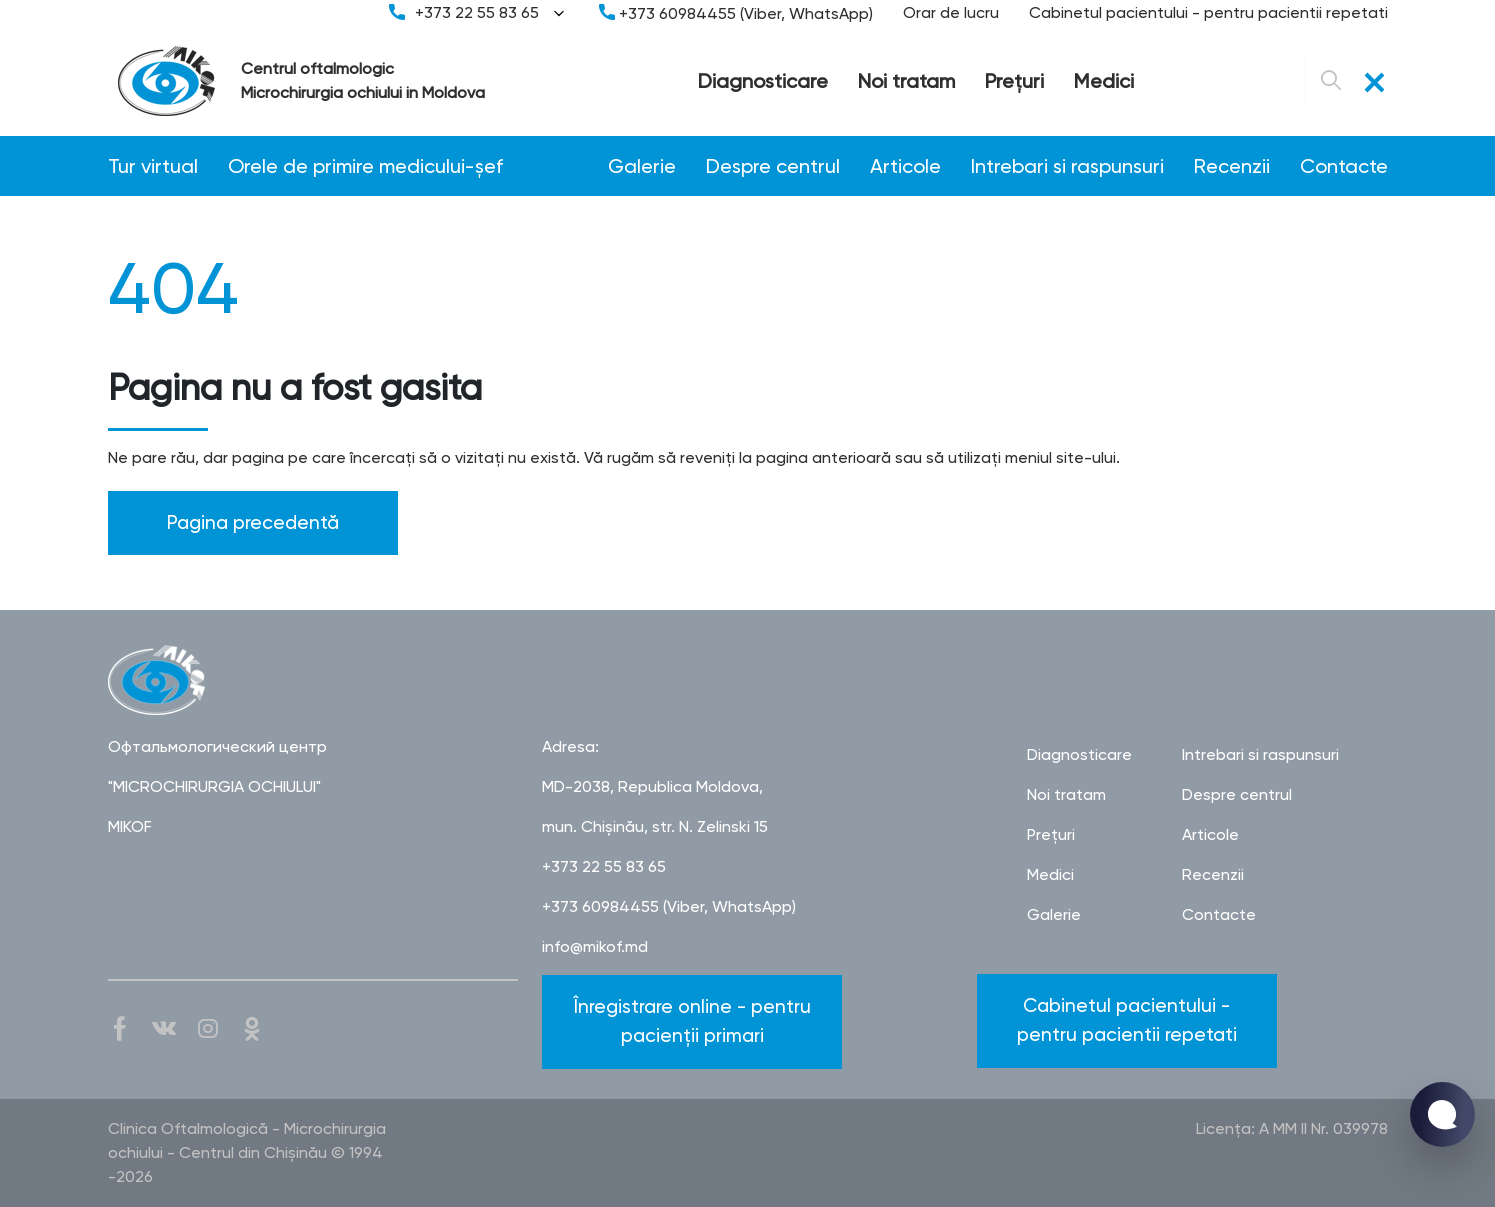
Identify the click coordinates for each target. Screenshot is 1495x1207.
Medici (1104, 81)
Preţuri (1014, 81)
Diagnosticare (763, 81)
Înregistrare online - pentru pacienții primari (692, 1021)
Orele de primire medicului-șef (365, 166)
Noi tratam (906, 81)
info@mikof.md (595, 946)
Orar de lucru (951, 12)
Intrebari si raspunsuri (1067, 166)
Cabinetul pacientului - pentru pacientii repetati (1208, 12)
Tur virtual (153, 166)
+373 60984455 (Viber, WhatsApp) (736, 13)
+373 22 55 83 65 (479, 13)
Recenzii (1232, 166)
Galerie (642, 166)
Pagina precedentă (253, 522)
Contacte (1344, 166)
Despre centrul (773, 166)
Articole (905, 166)
